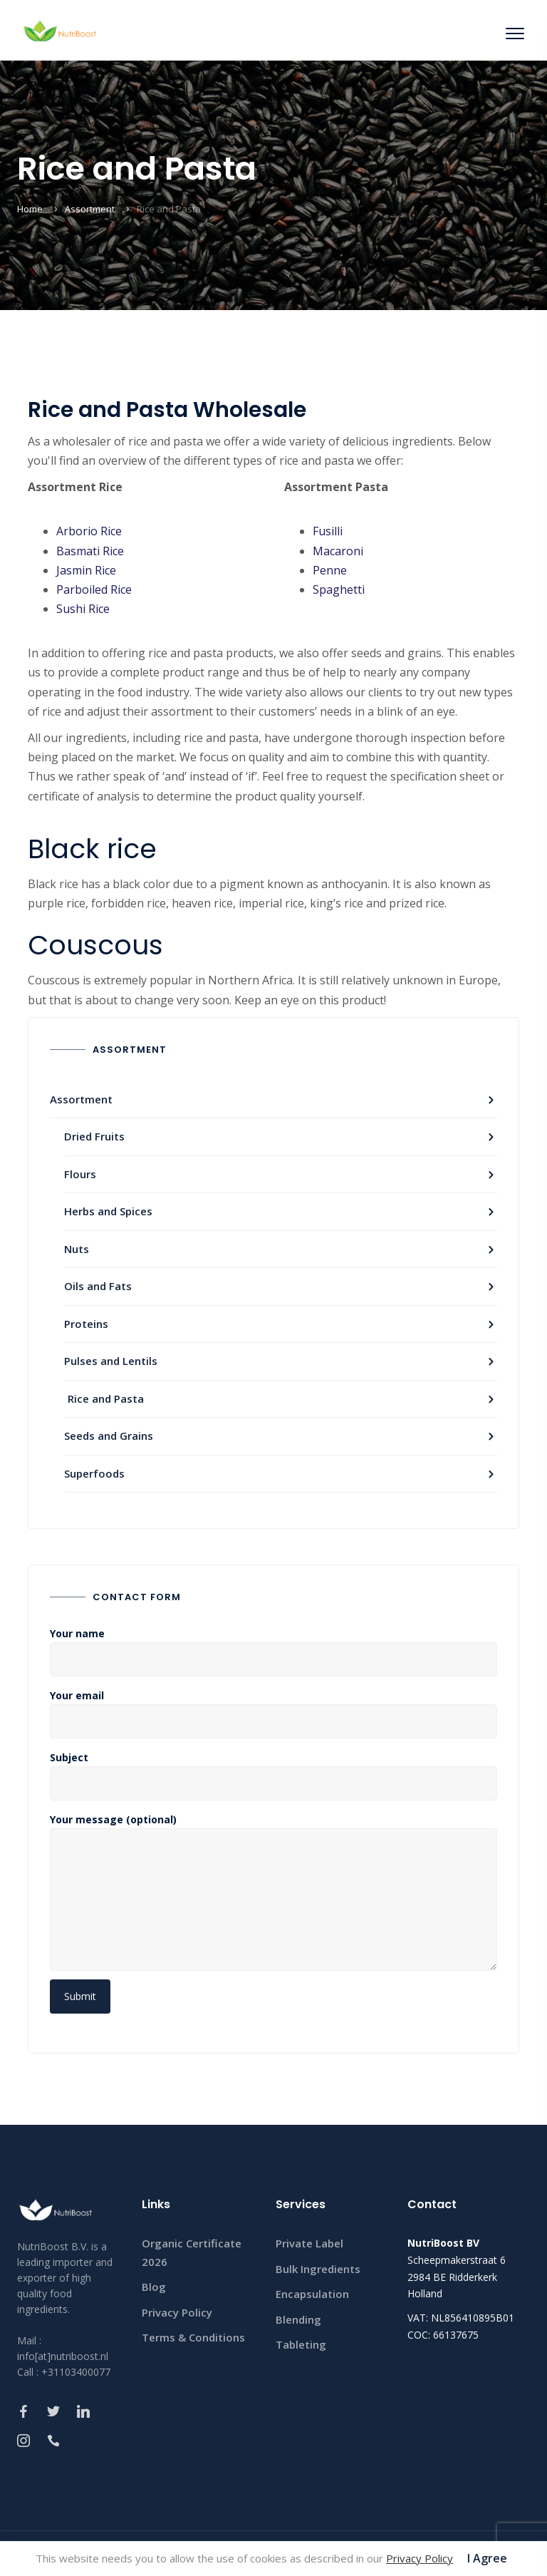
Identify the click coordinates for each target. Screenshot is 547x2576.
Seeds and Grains (108, 1435)
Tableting (301, 2344)
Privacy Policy (177, 2312)
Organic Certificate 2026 (191, 2252)
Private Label (309, 2243)
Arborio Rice (89, 531)
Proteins (86, 1324)
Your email (273, 1709)
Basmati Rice (90, 551)
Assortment (90, 208)
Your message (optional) (273, 1895)
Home (30, 208)
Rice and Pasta (106, 1398)
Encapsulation (312, 2294)
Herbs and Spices (108, 1211)
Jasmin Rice (86, 570)
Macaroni (338, 551)
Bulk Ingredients (318, 2269)
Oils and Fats (98, 1286)
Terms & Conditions (193, 2337)
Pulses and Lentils (110, 1361)
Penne (330, 570)
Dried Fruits (94, 1136)
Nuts (76, 1249)
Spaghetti (339, 589)
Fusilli (328, 531)
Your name (273, 1647)
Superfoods (94, 1473)
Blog (154, 2286)
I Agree (487, 2558)
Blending (298, 2319)
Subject (273, 1771)
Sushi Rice (83, 609)
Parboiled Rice (94, 589)
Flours (80, 1174)
